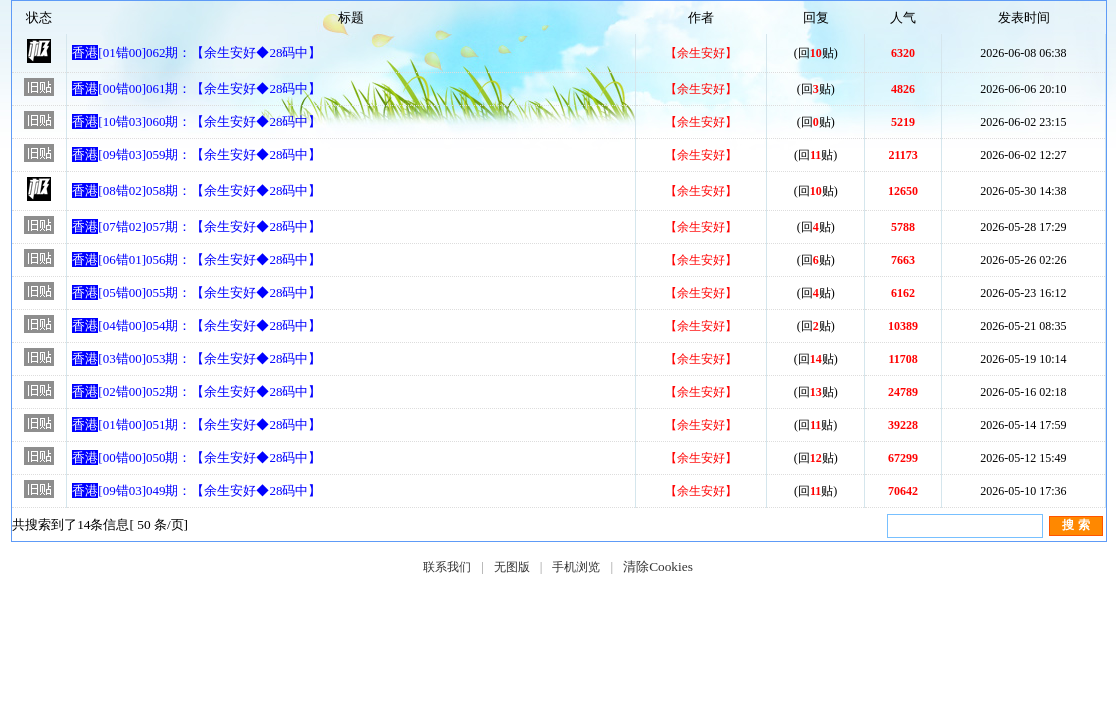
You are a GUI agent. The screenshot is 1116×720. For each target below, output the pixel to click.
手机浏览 (576, 567)
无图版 (512, 567)
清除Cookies (658, 566)
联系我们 (447, 567)
